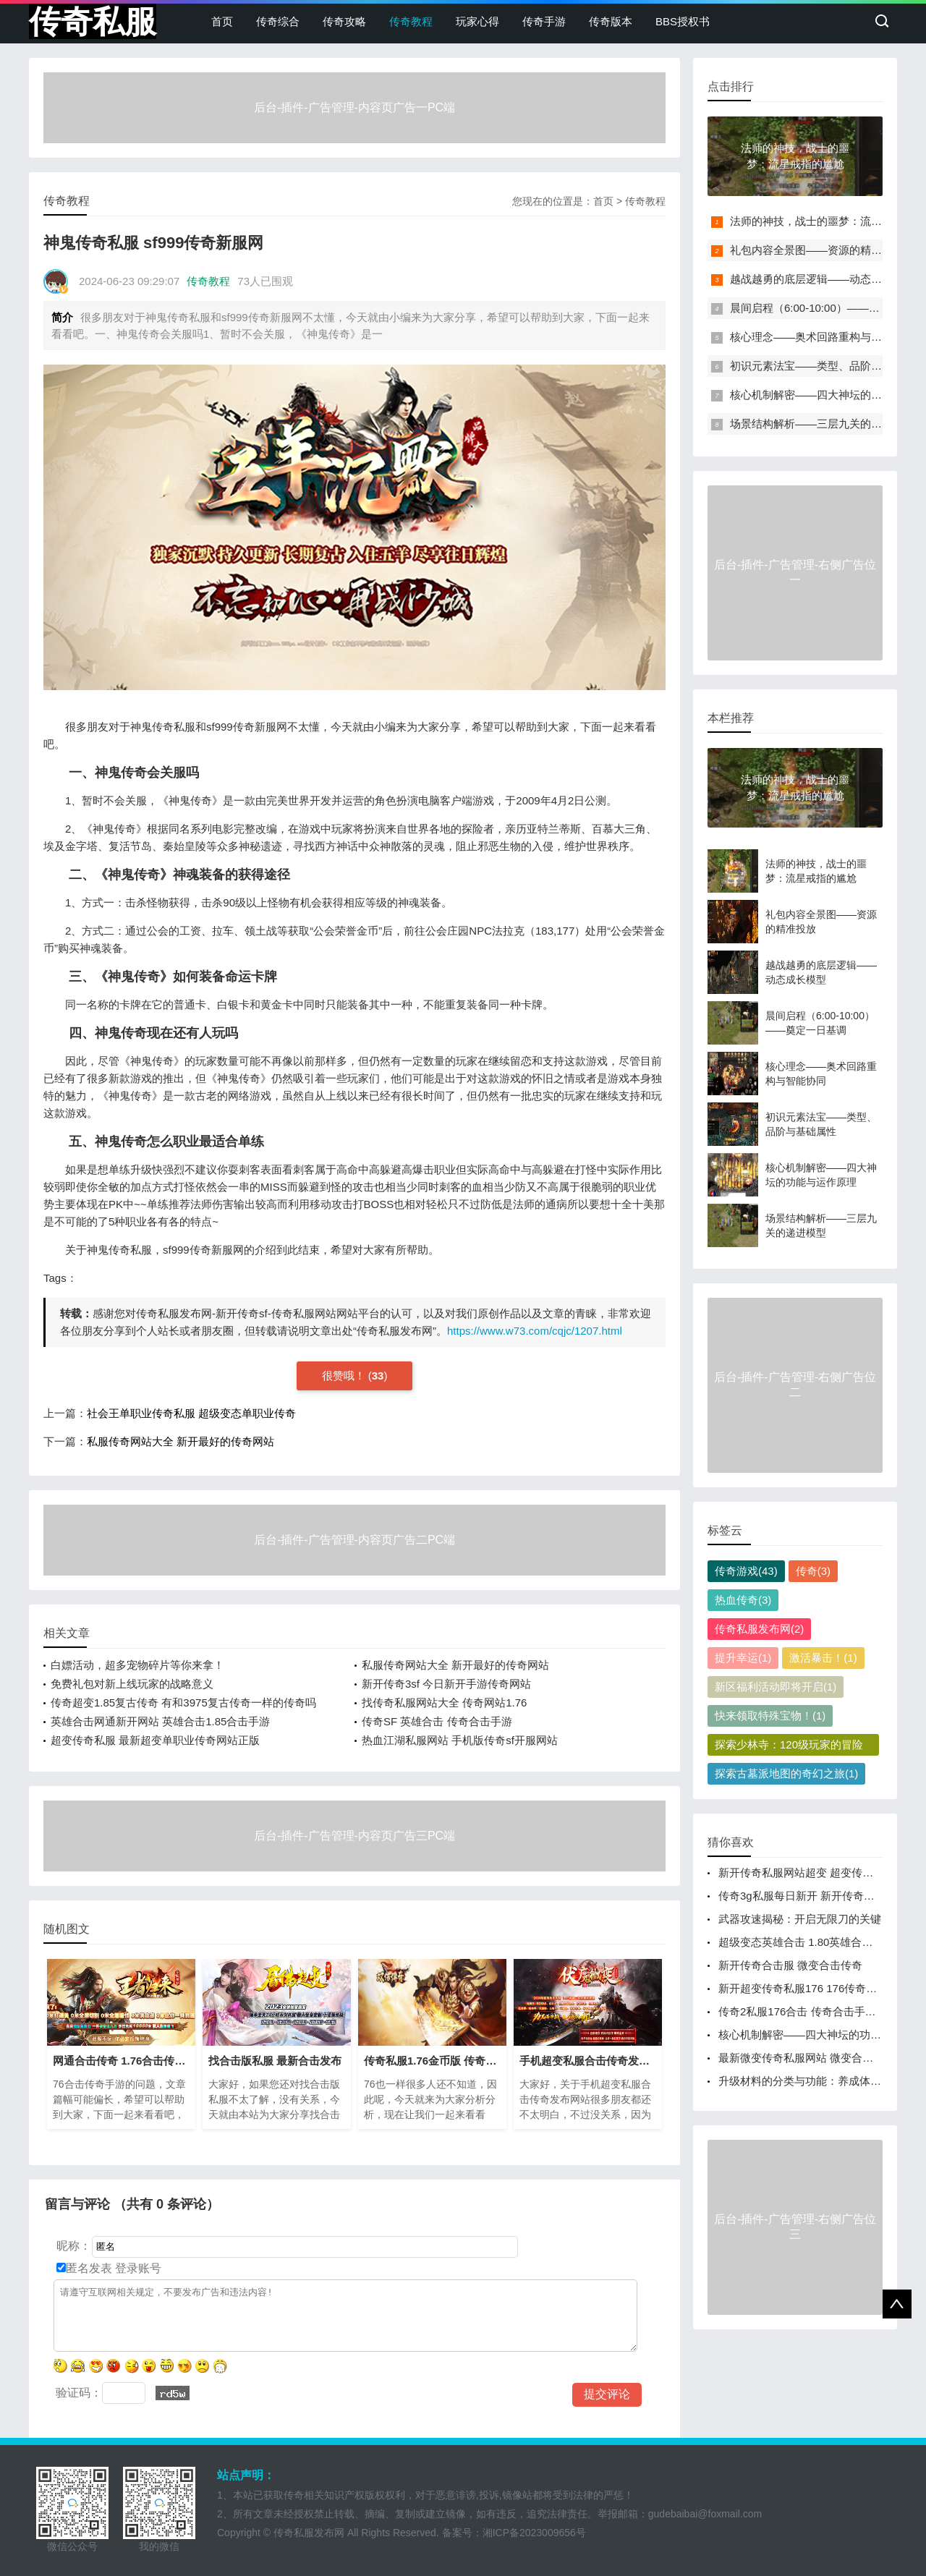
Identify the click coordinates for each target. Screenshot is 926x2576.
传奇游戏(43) (746, 1571)
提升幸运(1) (743, 1658)
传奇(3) (813, 1571)
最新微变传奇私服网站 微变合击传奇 (806, 2058)
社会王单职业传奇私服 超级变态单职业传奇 (191, 1413)
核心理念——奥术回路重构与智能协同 (822, 337)
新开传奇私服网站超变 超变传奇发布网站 (817, 1872)
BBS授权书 (682, 21)
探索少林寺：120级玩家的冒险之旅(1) (789, 1747)
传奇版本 (610, 21)
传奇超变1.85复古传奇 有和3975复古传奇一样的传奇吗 (183, 1702)
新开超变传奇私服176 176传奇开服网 (808, 1988)
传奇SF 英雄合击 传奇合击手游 (437, 1721)
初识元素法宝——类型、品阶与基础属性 (827, 366)
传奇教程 (411, 21)
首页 (222, 21)
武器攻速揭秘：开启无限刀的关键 (799, 1919)
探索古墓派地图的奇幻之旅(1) (786, 1773)
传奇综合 (278, 21)
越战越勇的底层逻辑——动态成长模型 (822, 279)
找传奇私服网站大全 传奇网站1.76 (444, 1702)
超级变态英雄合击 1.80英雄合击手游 (806, 1942)
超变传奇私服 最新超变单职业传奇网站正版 (155, 1740)
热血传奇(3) (743, 1600)
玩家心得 (477, 21)
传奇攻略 (344, 21)
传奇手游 (544, 21)
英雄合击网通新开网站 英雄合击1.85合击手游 (160, 1721)
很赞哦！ (345, 1375)
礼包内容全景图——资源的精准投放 (817, 250)
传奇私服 (92, 21)
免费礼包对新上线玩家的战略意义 (132, 1684)
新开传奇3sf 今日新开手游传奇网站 (446, 1684)
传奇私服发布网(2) (759, 1629)
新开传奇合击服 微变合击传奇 (790, 1965)
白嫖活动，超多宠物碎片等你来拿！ (137, 1665)
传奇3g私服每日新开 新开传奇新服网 (807, 1896)
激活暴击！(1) (823, 1658)
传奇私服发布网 (308, 2532)
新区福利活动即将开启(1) (775, 1686)
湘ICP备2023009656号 (534, 2532)
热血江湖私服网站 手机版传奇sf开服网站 (460, 1740)
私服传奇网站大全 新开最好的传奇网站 (180, 1441)
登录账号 (136, 2268)
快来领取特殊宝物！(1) (770, 1715)
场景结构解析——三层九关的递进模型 (822, 423)
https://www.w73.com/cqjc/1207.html (534, 1331)
